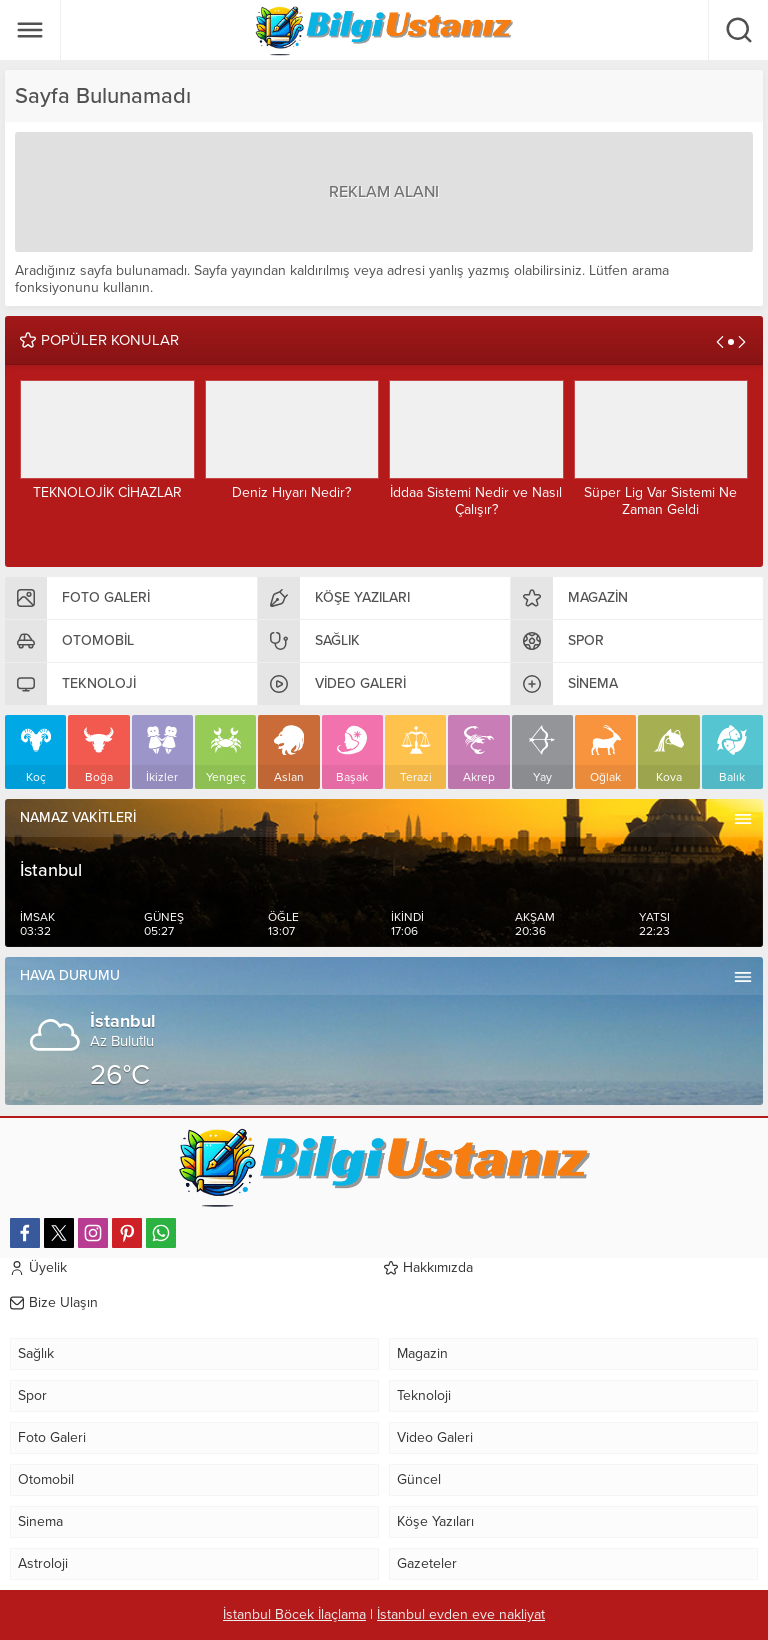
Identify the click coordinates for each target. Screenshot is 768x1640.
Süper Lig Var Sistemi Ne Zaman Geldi (660, 501)
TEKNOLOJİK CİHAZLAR (107, 492)
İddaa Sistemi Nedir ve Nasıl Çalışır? (476, 501)
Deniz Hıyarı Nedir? (291, 492)
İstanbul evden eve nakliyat (461, 1614)
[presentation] (720, 342)
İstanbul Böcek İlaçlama (294, 1614)
